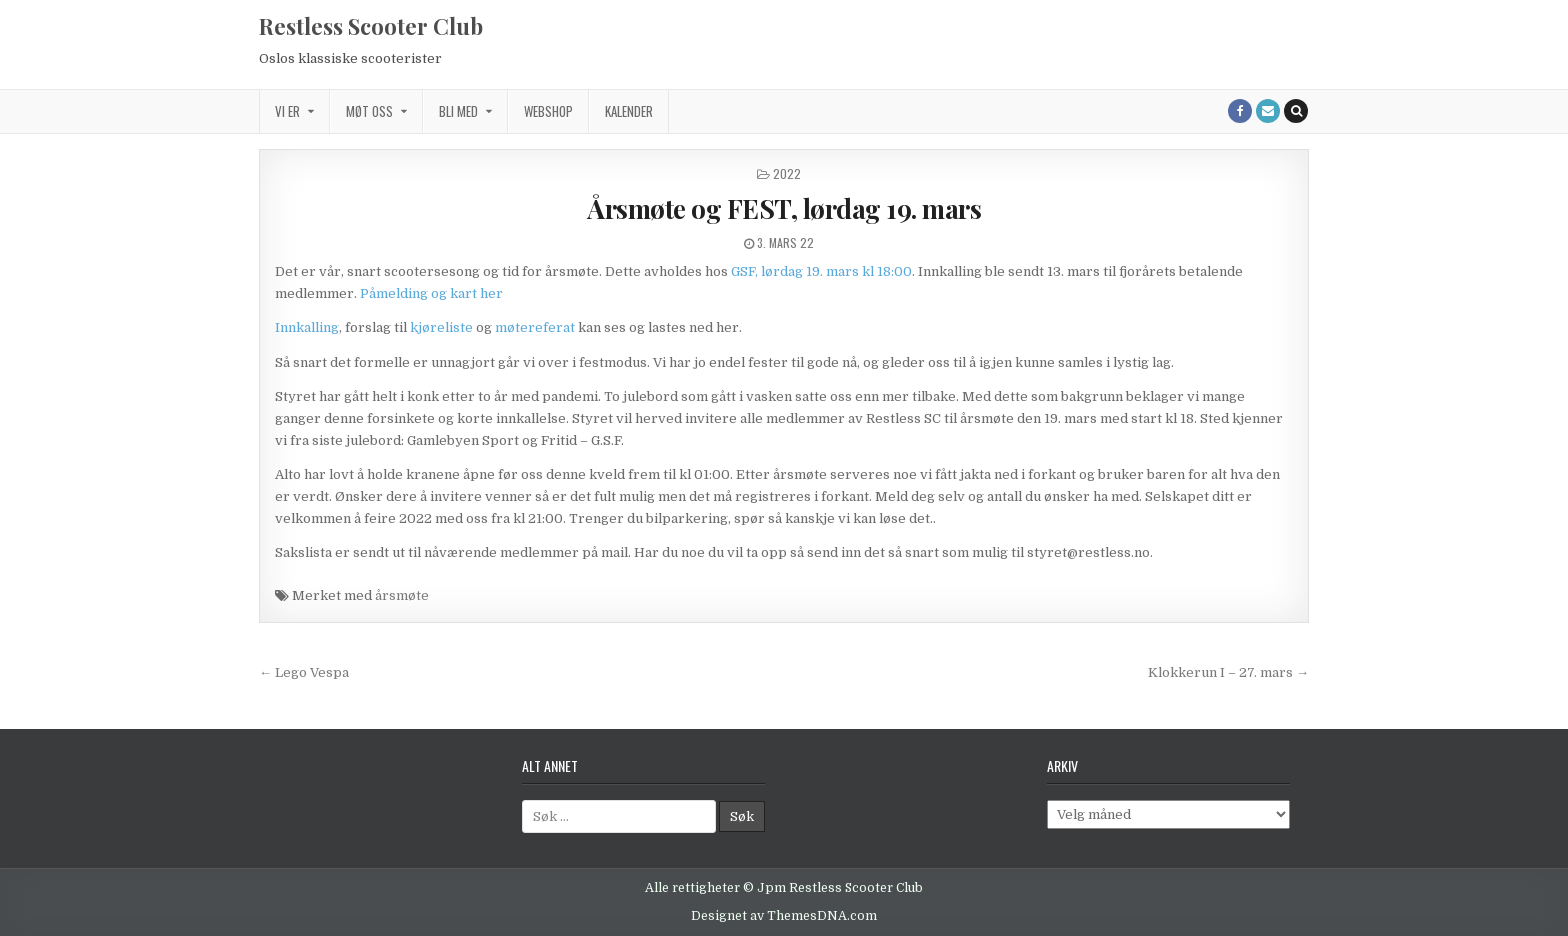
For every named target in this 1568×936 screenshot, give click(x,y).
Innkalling (307, 327)
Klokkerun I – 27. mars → (1228, 672)
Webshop (548, 111)
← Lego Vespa (304, 672)
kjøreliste (441, 327)
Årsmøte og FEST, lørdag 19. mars (784, 208)
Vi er (287, 111)
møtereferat (536, 327)
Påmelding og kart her (431, 293)
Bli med (458, 111)
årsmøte (402, 595)
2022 (787, 173)
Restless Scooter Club (371, 26)
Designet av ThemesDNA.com (784, 916)
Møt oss (369, 111)
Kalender (629, 111)
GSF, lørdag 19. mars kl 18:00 (821, 271)
